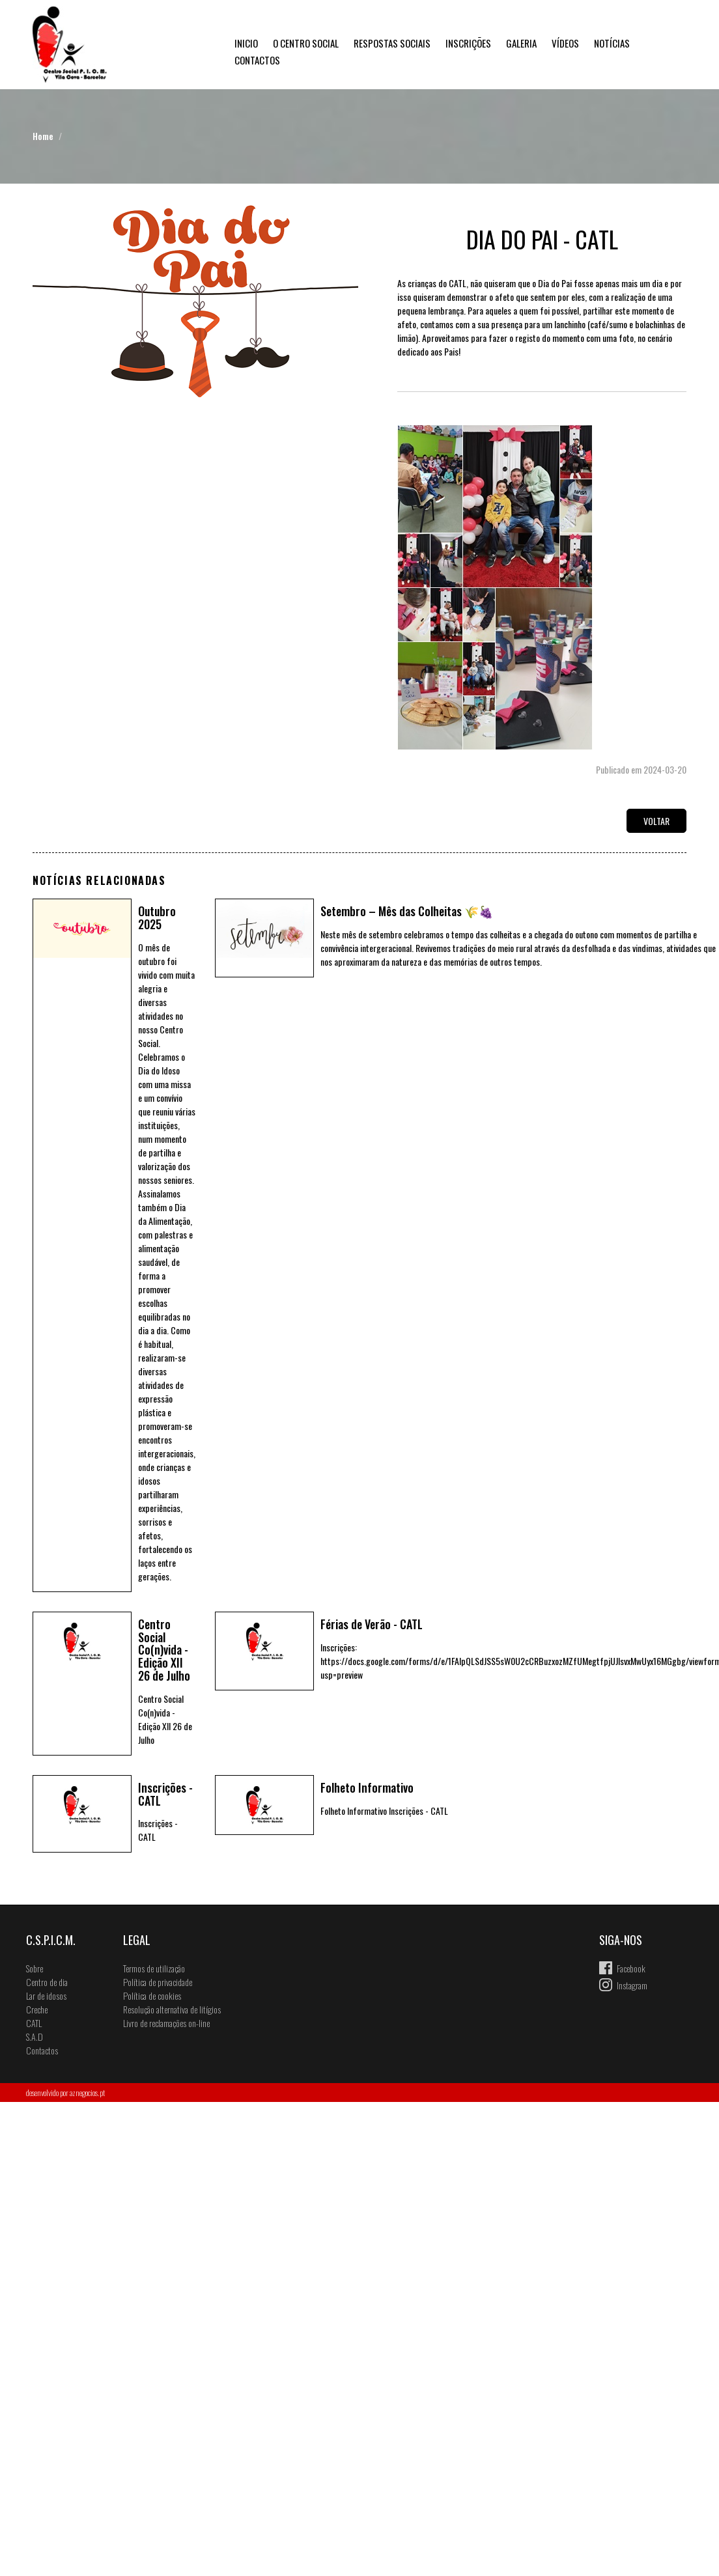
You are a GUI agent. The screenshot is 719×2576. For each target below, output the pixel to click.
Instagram (632, 1985)
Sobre (34, 1968)
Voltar (656, 821)
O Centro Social (306, 43)
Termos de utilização (154, 1968)
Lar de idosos (46, 1995)
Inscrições (468, 43)
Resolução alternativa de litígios (172, 2009)
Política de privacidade (157, 1982)
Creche (37, 2009)
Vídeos (565, 43)
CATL (34, 2023)
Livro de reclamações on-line (166, 2023)
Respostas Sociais (392, 43)
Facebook (631, 1968)
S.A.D (34, 2036)
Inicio (246, 43)
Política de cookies (152, 1995)
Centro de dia (47, 1982)
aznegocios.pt (87, 2092)
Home (43, 136)
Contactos (257, 60)
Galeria (521, 43)
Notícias (612, 43)
